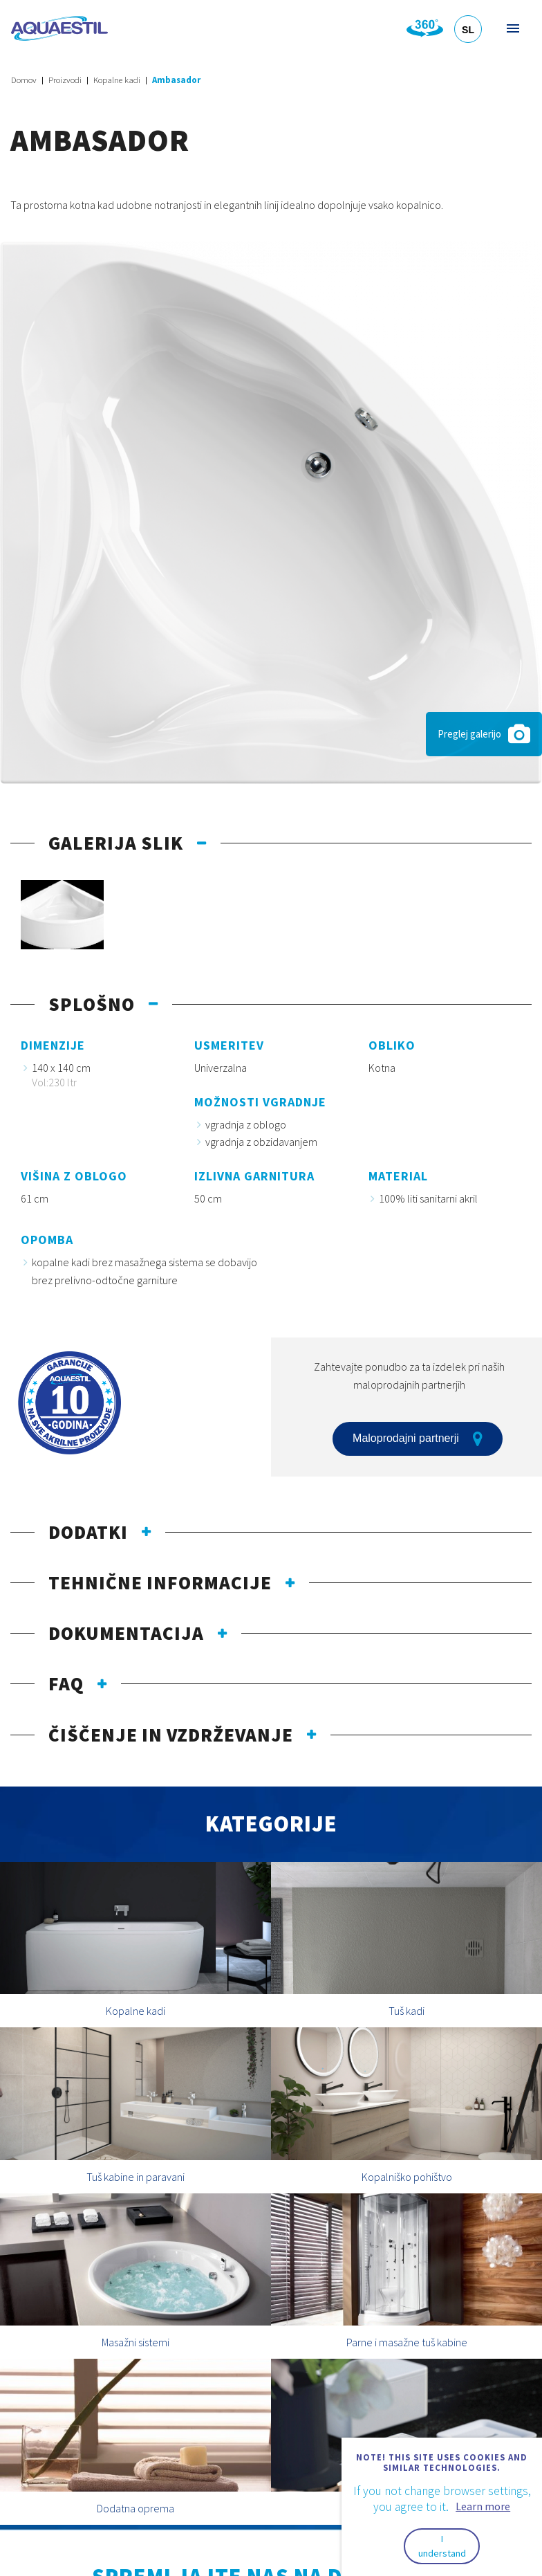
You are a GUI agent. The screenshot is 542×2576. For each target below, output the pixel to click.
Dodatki (88, 1532)
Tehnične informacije (160, 1582)
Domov (24, 80)
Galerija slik (115, 843)
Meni (512, 28)
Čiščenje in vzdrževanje (170, 1734)
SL (468, 29)
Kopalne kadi (116, 80)
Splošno (91, 1004)
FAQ (66, 1683)
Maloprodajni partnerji (418, 1438)
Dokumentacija (126, 1633)
